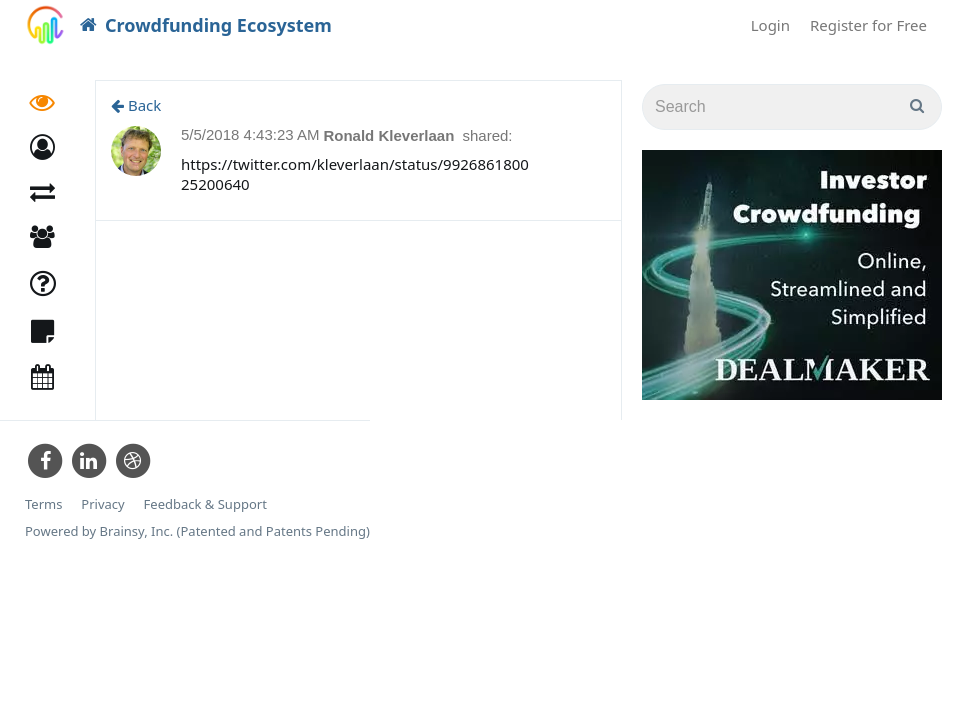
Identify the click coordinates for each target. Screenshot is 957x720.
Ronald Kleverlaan (390, 135)
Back (136, 105)
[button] (42, 147)
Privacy (102, 504)
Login (770, 25)
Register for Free (868, 25)
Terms (43, 504)
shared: (488, 135)
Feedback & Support (205, 504)
